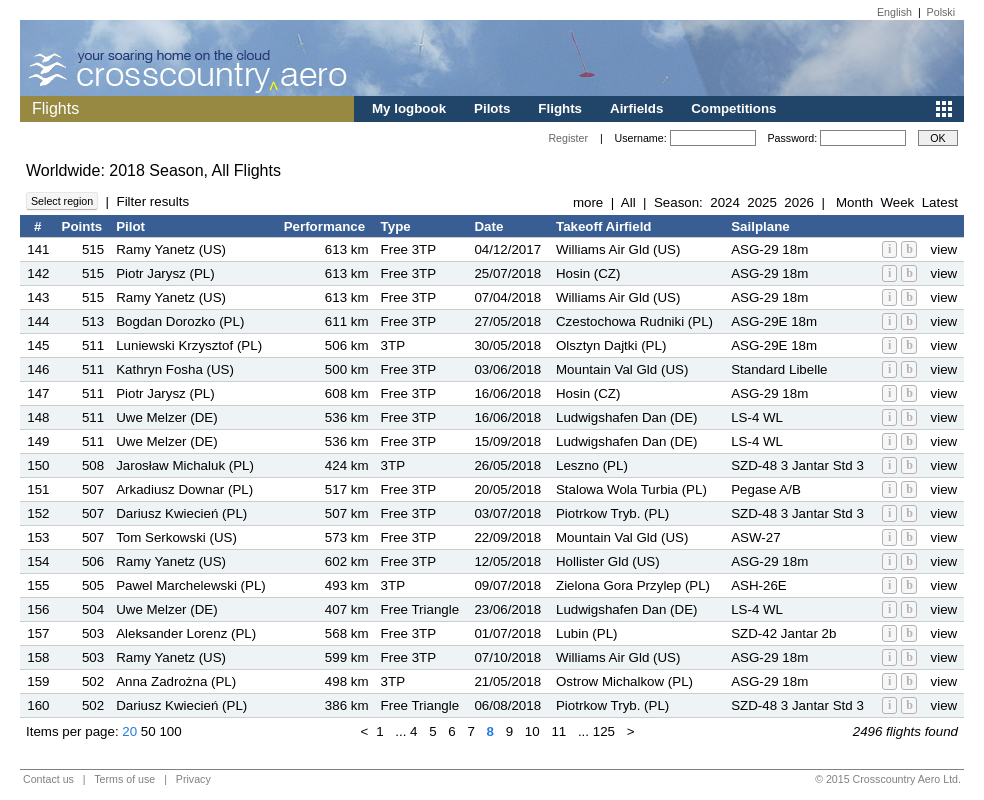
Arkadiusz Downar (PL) (184, 489)
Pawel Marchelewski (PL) (191, 585)
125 (604, 731)
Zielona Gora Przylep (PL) (633, 585)
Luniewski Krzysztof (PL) (189, 345)
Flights (560, 108)
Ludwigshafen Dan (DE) (627, 417)
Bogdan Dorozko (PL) (180, 321)
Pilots (492, 108)
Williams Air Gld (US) (618, 249)
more (588, 202)
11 (558, 731)
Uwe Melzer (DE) (166, 417)
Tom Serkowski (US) (176, 537)
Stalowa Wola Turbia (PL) (631, 489)
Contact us (48, 779)
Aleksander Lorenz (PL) (186, 633)
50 (148, 731)
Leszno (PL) (592, 465)
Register (568, 138)
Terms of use (124, 779)
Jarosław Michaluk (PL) (185, 465)
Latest (940, 202)
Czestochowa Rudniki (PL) (634, 321)
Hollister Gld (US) (608, 561)
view (944, 249)
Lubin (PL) (587, 633)
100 (170, 731)
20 (129, 731)
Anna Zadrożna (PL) (176, 681)
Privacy (193, 779)
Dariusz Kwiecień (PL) (181, 513)
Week (897, 202)
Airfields (636, 108)
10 (532, 731)
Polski (941, 12)
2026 (799, 202)
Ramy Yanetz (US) (171, 249)
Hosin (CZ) (588, 273)
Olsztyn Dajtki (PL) (611, 345)
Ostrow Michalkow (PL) (624, 681)
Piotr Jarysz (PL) (165, 273)
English (894, 12)
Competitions (733, 108)
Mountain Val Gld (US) (622, 369)
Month (854, 202)
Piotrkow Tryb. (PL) (612, 513)
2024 (725, 202)
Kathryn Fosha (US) (175, 369)
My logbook (409, 108)
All (628, 202)
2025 (762, 202)
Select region (62, 201)
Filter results (152, 201)
